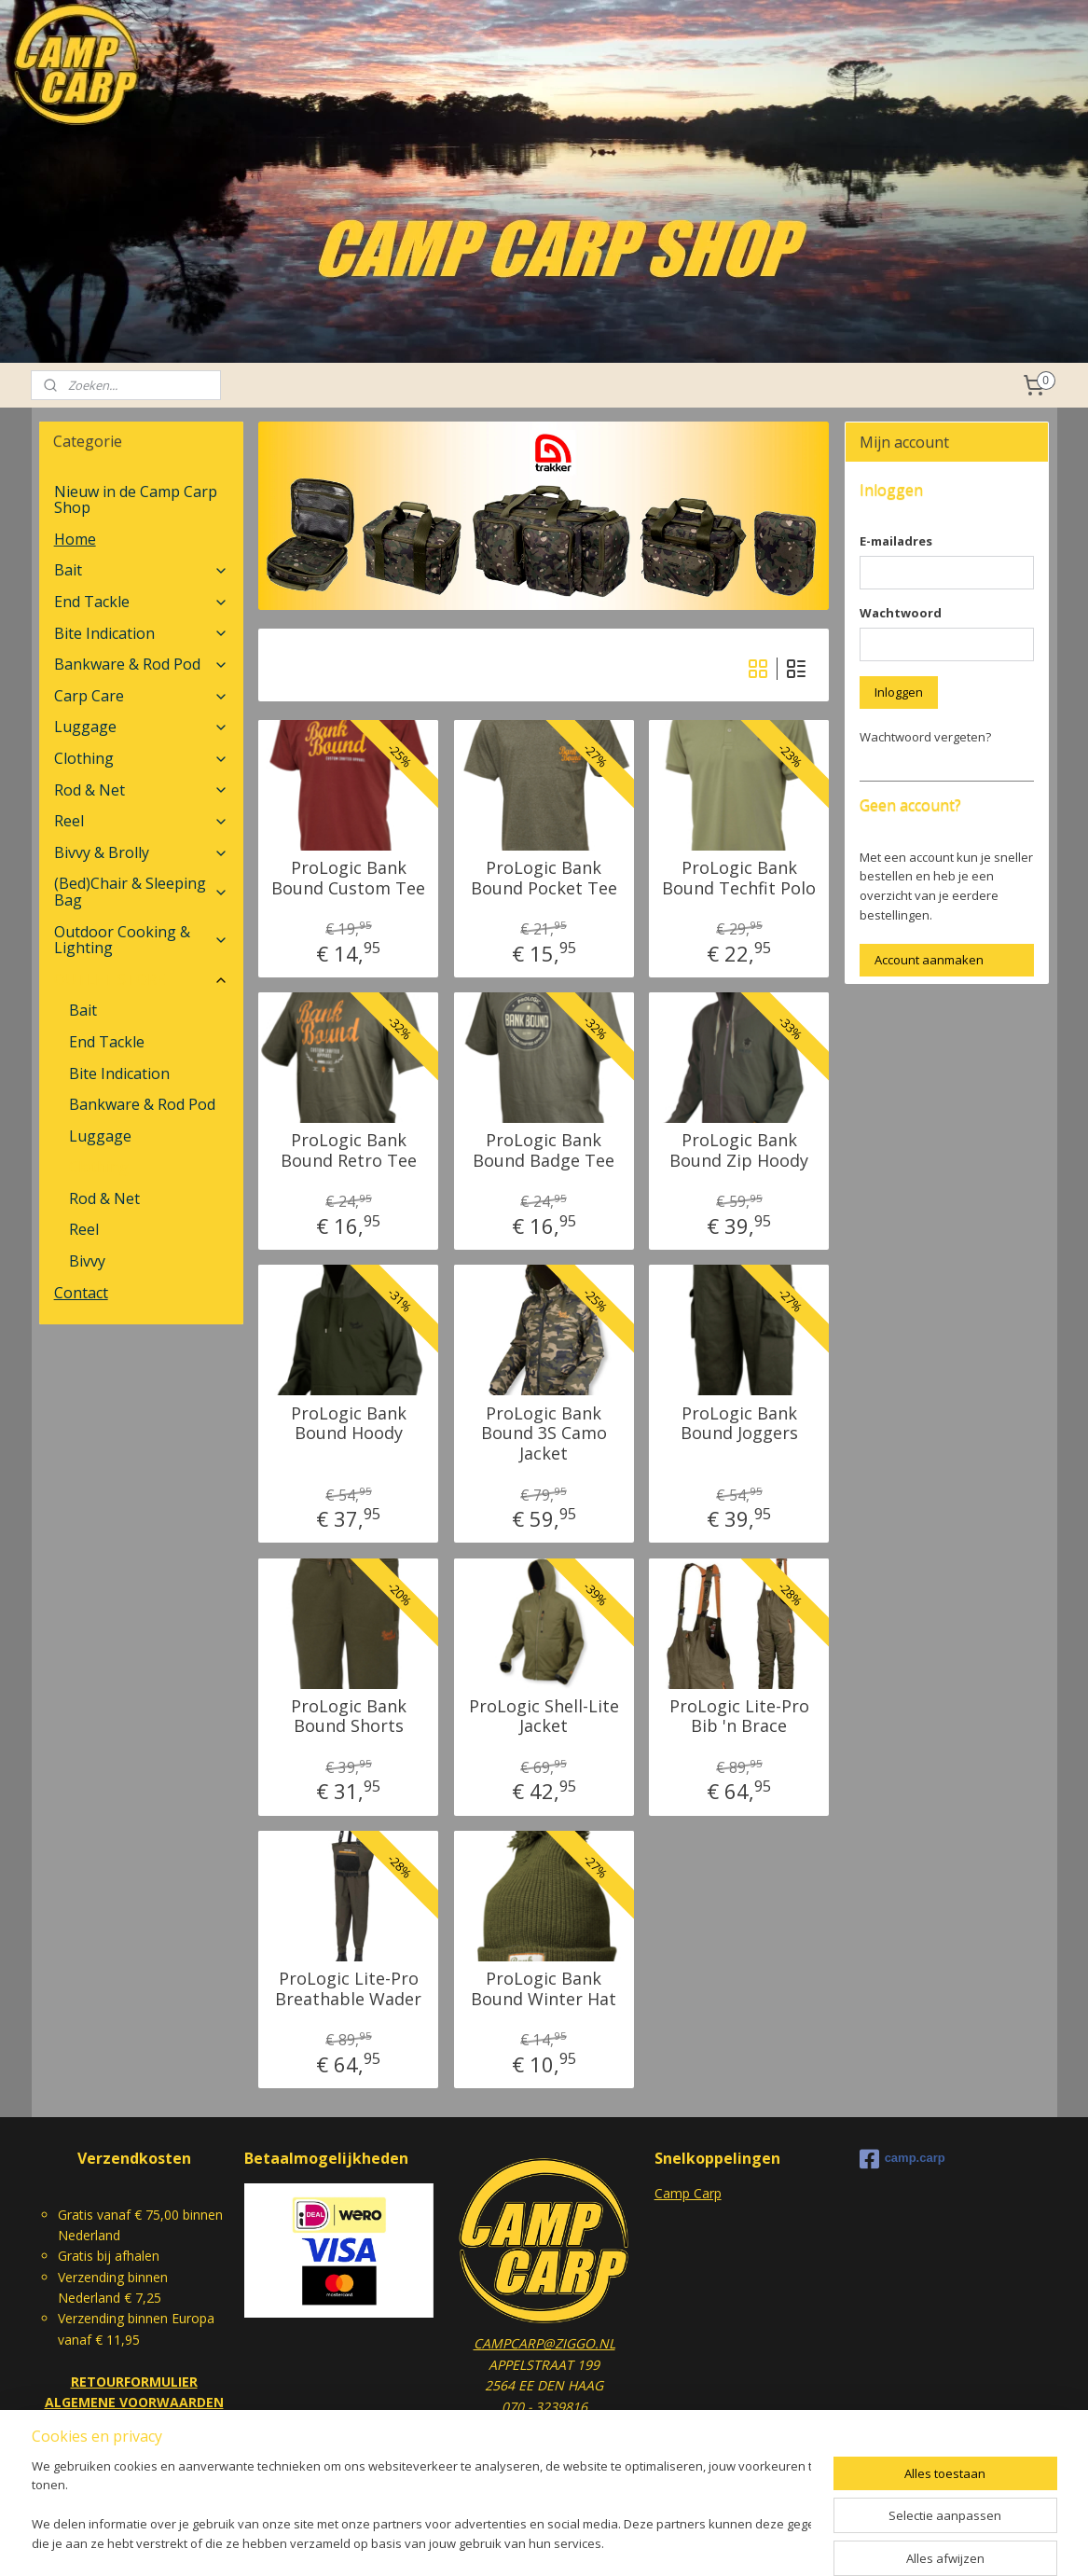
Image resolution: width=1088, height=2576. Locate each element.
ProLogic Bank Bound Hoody (348, 1424)
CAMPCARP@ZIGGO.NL (544, 2343)
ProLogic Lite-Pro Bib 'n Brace (739, 1717)
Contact (81, 1292)
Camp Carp (688, 2193)
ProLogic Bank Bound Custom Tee (348, 878)
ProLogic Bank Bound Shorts (348, 1717)
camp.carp (902, 2159)
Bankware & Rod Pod (141, 664)
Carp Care (141, 696)
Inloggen (899, 692)
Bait (141, 570)
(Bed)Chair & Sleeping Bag (141, 891)
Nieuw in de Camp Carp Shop (135, 500)
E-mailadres (896, 541)
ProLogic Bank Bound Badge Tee (543, 1150)
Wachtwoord (901, 612)
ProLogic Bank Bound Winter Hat (543, 1989)
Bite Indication (141, 633)
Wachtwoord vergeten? (925, 736)
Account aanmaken (929, 959)
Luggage (141, 726)
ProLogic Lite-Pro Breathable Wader (348, 1989)
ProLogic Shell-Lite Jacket (544, 1717)
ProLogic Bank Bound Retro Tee (349, 1150)
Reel (141, 820)
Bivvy (87, 1261)
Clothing (141, 758)
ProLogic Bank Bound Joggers (739, 1424)
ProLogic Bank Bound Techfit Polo (739, 878)
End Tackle (141, 601)
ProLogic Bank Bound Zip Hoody (738, 1150)
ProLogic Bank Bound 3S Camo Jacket (544, 1434)
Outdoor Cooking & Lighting (141, 940)
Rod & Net (141, 790)
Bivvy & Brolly (141, 852)
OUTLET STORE (141, 979)
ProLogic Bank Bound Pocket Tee (544, 878)
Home (75, 539)
